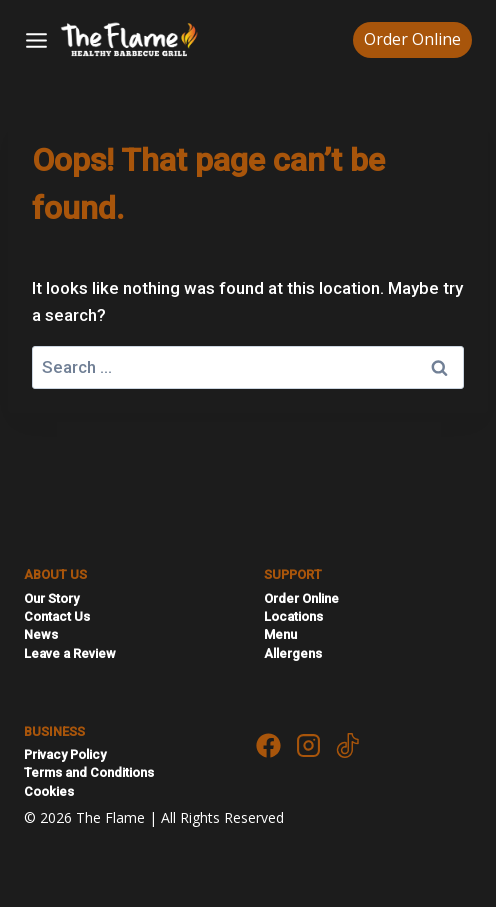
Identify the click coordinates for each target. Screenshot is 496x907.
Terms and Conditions (89, 772)
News (41, 634)
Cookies (49, 791)
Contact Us (57, 616)
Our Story (51, 598)
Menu (280, 634)
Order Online (412, 39)
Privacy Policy (65, 754)
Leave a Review (70, 653)
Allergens (293, 653)
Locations (293, 616)
